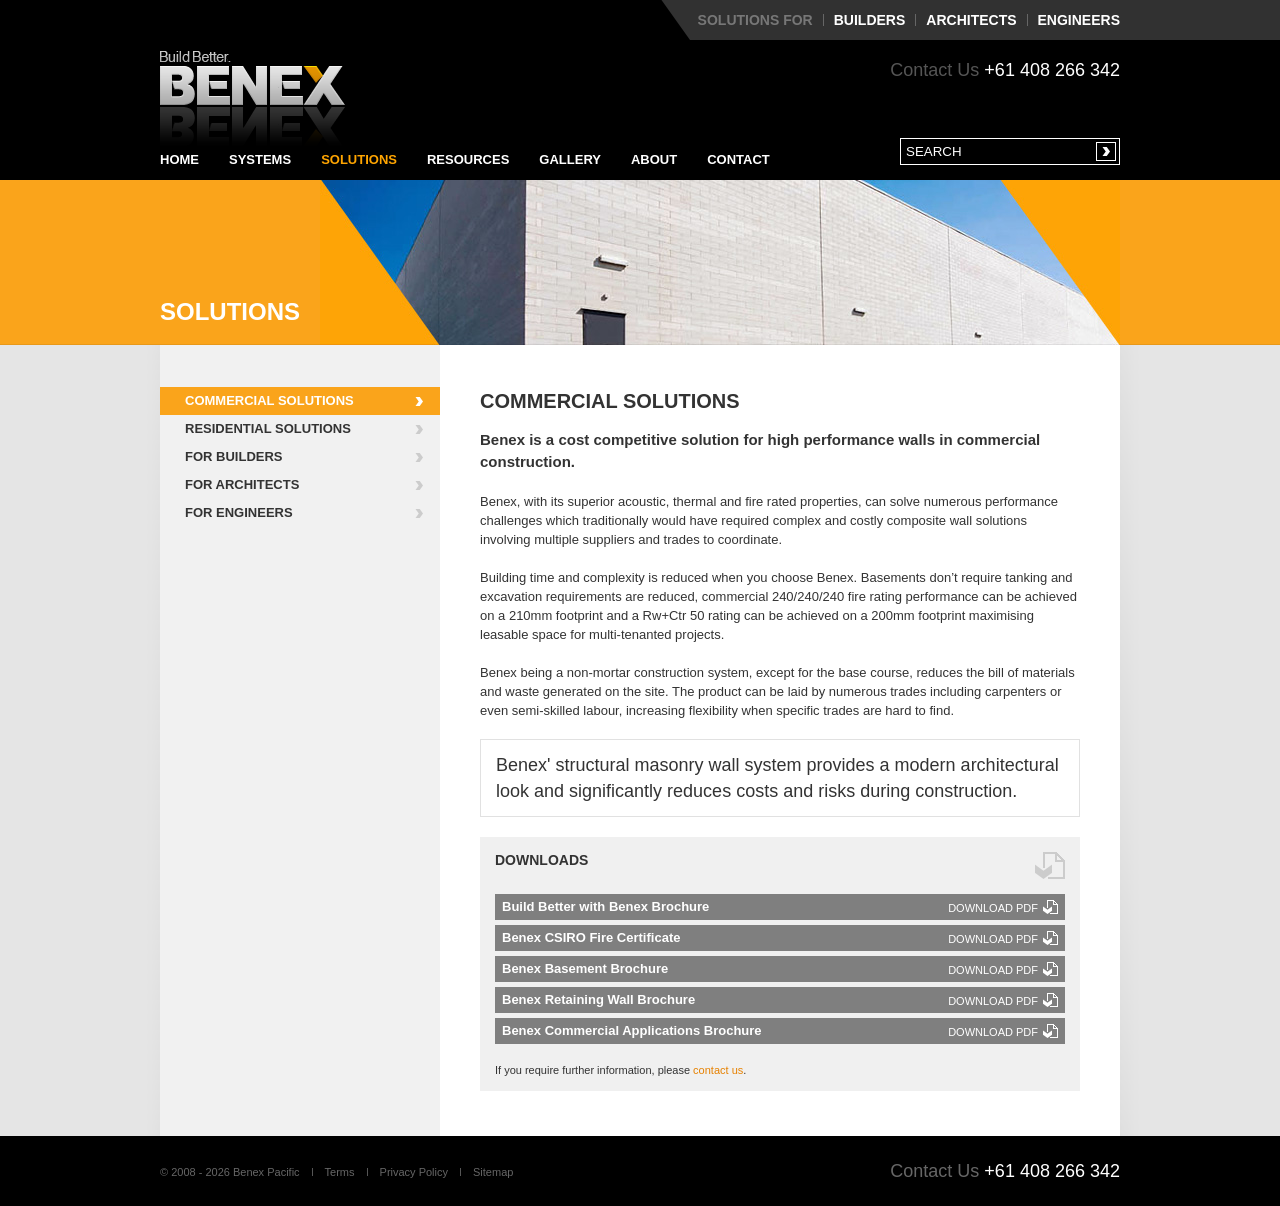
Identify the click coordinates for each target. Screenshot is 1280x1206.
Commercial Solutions (269, 400)
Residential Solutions (268, 428)
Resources (468, 159)
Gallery (570, 159)
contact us (718, 1070)
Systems (260, 159)
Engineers (1079, 20)
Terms (340, 1172)
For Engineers (239, 512)
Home (179, 159)
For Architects (242, 484)
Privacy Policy (414, 1172)
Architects (971, 20)
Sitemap (493, 1172)
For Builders (234, 456)
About (654, 159)
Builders (870, 20)
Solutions (359, 159)
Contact (738, 159)
